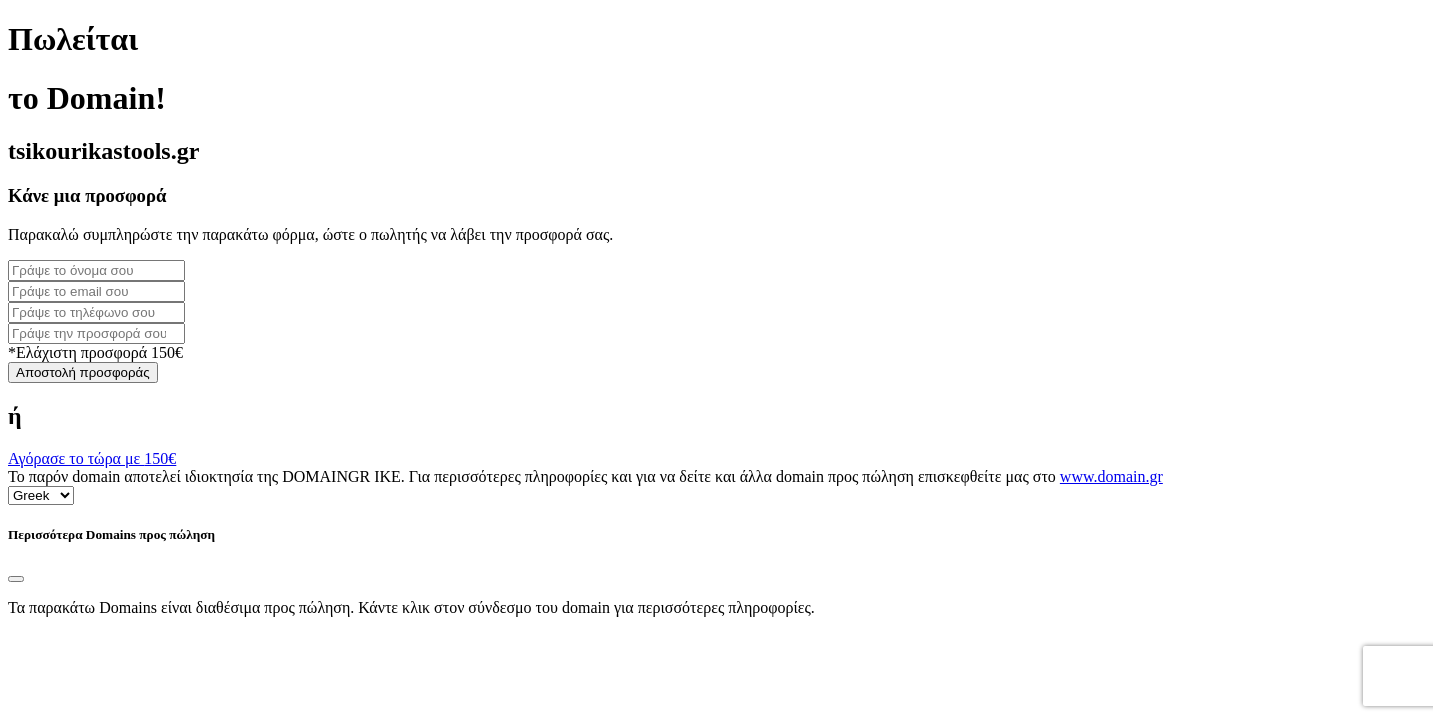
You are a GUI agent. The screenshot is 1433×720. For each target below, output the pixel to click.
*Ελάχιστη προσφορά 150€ (95, 352)
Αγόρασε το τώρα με (92, 458)
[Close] (16, 579)
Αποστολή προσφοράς (83, 372)
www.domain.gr (1111, 476)
